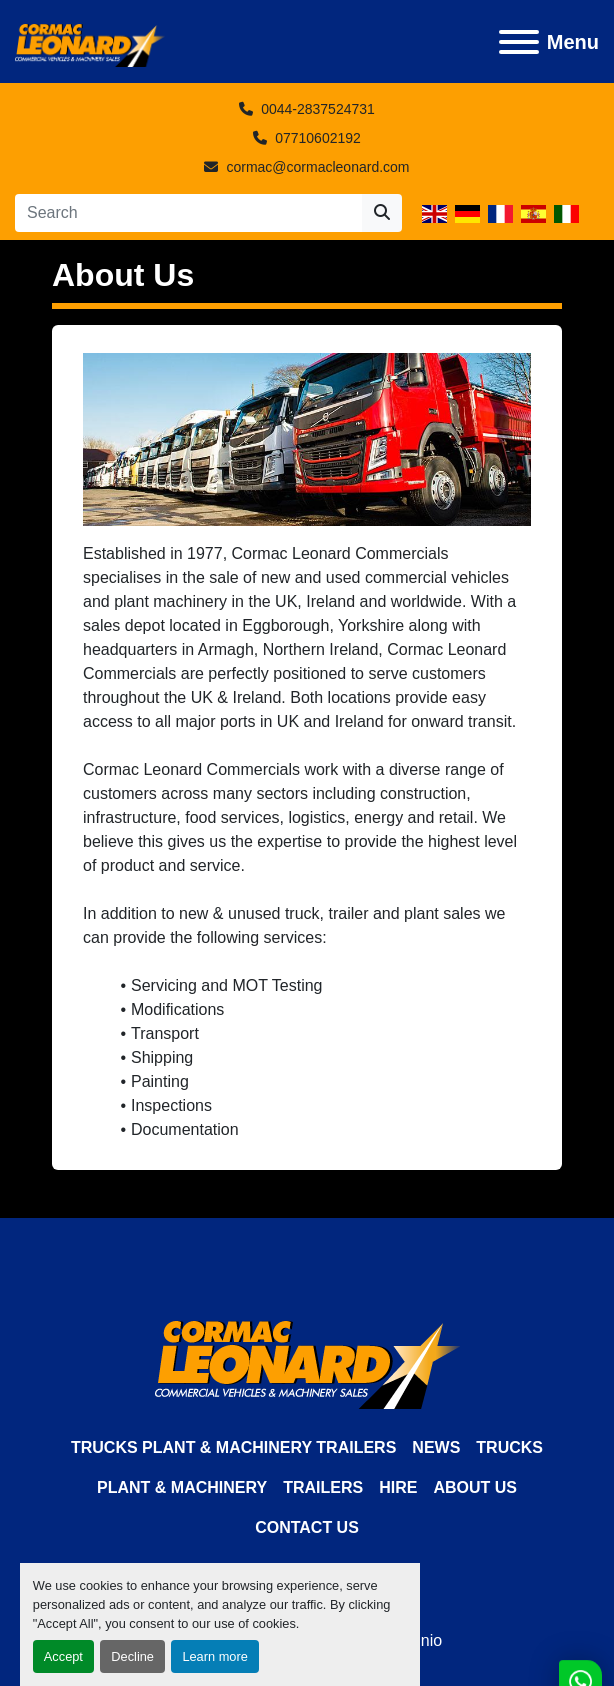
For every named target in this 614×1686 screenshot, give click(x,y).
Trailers (323, 1487)
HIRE (398, 1487)
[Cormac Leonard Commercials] (307, 1363)
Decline (132, 1656)
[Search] (188, 213)
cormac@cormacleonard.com (317, 167)
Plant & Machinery (182, 1487)
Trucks (509, 1447)
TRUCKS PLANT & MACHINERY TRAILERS (233, 1447)
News (436, 1447)
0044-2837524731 (318, 109)
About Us (475, 1487)
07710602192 (318, 138)
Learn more (214, 1656)
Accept (63, 1656)
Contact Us (307, 1527)
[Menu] (519, 42)
